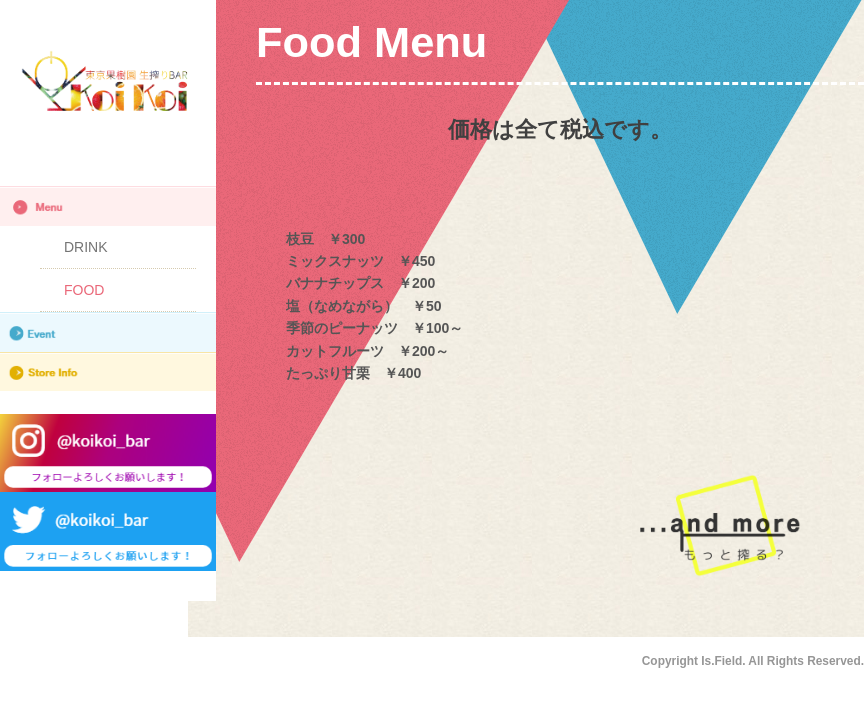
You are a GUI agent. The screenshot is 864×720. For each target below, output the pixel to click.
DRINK (86, 247)
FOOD (84, 290)
